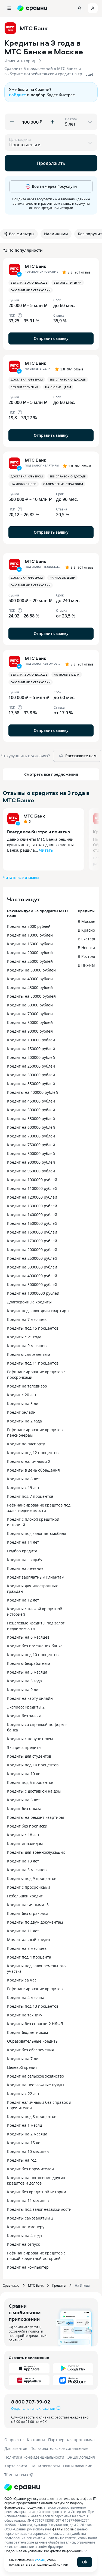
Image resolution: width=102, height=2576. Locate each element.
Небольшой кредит (25, 1895)
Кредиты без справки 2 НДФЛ (35, 2023)
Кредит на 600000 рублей (31, 1127)
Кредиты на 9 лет (23, 1689)
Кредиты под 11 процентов (32, 1363)
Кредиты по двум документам (35, 1922)
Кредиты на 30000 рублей (31, 970)
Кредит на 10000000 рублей (33, 1293)
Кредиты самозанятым (28, 1354)
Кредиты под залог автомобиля (36, 1533)
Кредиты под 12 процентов (32, 1452)
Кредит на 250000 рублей (31, 1066)
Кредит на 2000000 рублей (32, 1249)
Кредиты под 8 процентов (31, 2116)
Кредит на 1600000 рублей (32, 1232)
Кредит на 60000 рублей (30, 1005)
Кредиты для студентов (29, 1756)
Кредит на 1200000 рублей (32, 1197)
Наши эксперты (45, 2465)
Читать (46, 850)
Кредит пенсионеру (25, 2226)
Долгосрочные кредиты (29, 1302)
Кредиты (59, 2285)
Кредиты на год (21, 2160)
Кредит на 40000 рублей (30, 978)
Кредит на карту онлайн (30, 1698)
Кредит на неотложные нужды (35, 2084)
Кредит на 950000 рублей (31, 1170)
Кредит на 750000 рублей (31, 1144)
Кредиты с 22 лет (23, 2093)
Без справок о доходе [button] (29, 282)
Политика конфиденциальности (34, 2457)
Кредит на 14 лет (23, 1542)
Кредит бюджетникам (27, 2032)
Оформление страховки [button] (31, 290)
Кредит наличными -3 (28, 1904)
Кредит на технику (24, 2015)
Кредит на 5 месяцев (27, 1869)
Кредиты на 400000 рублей (32, 1092)
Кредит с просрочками (28, 1887)
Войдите (17, 94)
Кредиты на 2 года (24, 1421)
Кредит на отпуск (23, 2244)
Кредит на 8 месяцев (27, 1948)
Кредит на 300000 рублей (31, 1074)
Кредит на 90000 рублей (30, 1031)
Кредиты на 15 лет (24, 2142)
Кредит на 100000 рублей (31, 1039)
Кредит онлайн (21, 1412)
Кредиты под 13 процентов (32, 2006)
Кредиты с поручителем (30, 1738)
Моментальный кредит (29, 1939)
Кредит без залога (24, 1715)
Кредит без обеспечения (30, 2049)
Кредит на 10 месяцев (28, 2151)
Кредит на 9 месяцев (27, 1345)
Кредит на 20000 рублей (30, 952)
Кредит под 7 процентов (30, 1496)
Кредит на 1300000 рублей (32, 1205)
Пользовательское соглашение (59, 2448)
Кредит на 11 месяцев (28, 2200)
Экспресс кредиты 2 (26, 1707)
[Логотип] (22, 2487)
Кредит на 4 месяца (25, 1997)
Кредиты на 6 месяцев (28, 1637)
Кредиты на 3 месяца (27, 1672)
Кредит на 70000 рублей (30, 1013)
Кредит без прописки (27, 1826)
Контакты (36, 2439)
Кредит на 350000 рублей (31, 1083)
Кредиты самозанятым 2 (30, 2218)
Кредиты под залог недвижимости (39, 2209)
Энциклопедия (81, 2457)
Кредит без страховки (27, 1913)
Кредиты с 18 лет (23, 1834)
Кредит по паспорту (26, 1443)
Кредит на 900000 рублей (31, 1162)
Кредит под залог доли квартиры (38, 1310)
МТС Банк (34, 816)
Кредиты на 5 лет (23, 1403)
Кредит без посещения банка (35, 1645)
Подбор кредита (22, 1550)
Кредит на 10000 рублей (30, 935)
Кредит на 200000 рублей (31, 1057)
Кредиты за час (21, 1980)
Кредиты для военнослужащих (36, 1852)
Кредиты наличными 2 (28, 1461)
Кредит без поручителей (30, 2168)
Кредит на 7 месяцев (27, 1319)
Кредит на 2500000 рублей (32, 1258)
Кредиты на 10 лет (24, 1773)
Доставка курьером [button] (27, 379)
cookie (40, 2560)
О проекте (14, 2439)
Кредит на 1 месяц (24, 2125)
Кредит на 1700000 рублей (32, 1240)
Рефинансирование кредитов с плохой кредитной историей (36, 2255)
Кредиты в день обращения (33, 1470)
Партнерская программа (71, 2439)
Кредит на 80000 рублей (30, 1022)
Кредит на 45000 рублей (30, 987)
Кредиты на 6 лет (23, 1799)
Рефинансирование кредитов (35, 1988)
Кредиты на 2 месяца (27, 2134)
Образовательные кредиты (32, 2041)
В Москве (86, 921)
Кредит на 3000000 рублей (32, 1267)
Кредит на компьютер (28, 2267)
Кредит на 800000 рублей (31, 1153)
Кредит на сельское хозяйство (35, 2076)
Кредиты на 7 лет (23, 2058)
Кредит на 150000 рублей (31, 1048)
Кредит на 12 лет (23, 1600)
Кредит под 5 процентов (30, 1782)
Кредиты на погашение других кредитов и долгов (36, 2180)
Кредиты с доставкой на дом (34, 1791)
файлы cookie (63, 2529)
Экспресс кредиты (24, 1747)
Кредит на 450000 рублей (31, 1101)
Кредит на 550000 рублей (31, 1118)
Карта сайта (15, 2465)
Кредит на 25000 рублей (30, 961)
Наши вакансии (77, 2465)
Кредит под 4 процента (29, 1957)
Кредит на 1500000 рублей (32, 1223)
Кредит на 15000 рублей (30, 943)
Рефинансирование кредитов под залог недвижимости (38, 1507)
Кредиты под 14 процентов (32, 1764)
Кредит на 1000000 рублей (32, 1179)
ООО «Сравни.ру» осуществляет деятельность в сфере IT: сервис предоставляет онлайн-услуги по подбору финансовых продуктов (50, 2502)
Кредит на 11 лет (23, 1930)
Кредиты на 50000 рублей (31, 996)
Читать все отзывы (21, 877)
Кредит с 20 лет (21, 1394)
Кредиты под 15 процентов (32, 1328)
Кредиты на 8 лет (23, 1478)
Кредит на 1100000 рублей (32, 1188)
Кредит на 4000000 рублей (32, 1275)
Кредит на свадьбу (24, 1559)
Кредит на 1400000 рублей (32, 1214)
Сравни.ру (11, 2285)
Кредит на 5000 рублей (29, 926)
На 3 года (82, 2285)
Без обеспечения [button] (68, 282)
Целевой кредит (22, 2067)
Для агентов (15, 2448)
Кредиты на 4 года (24, 2235)
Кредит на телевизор (27, 1386)
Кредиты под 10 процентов (32, 1654)
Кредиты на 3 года (24, 1680)
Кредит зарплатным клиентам (35, 1577)
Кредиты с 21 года (24, 1336)
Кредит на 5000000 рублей (32, 1284)
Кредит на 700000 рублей (31, 1136)
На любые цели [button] (58, 387)
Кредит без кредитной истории (36, 2191)
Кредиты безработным (28, 1663)
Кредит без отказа (24, 1808)
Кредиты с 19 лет (23, 1487)
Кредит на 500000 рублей (31, 1109)
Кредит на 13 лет (23, 1861)
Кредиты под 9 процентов (31, 1878)
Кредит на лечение (25, 1568)
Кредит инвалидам (25, 1843)
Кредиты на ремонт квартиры (35, 1817)
